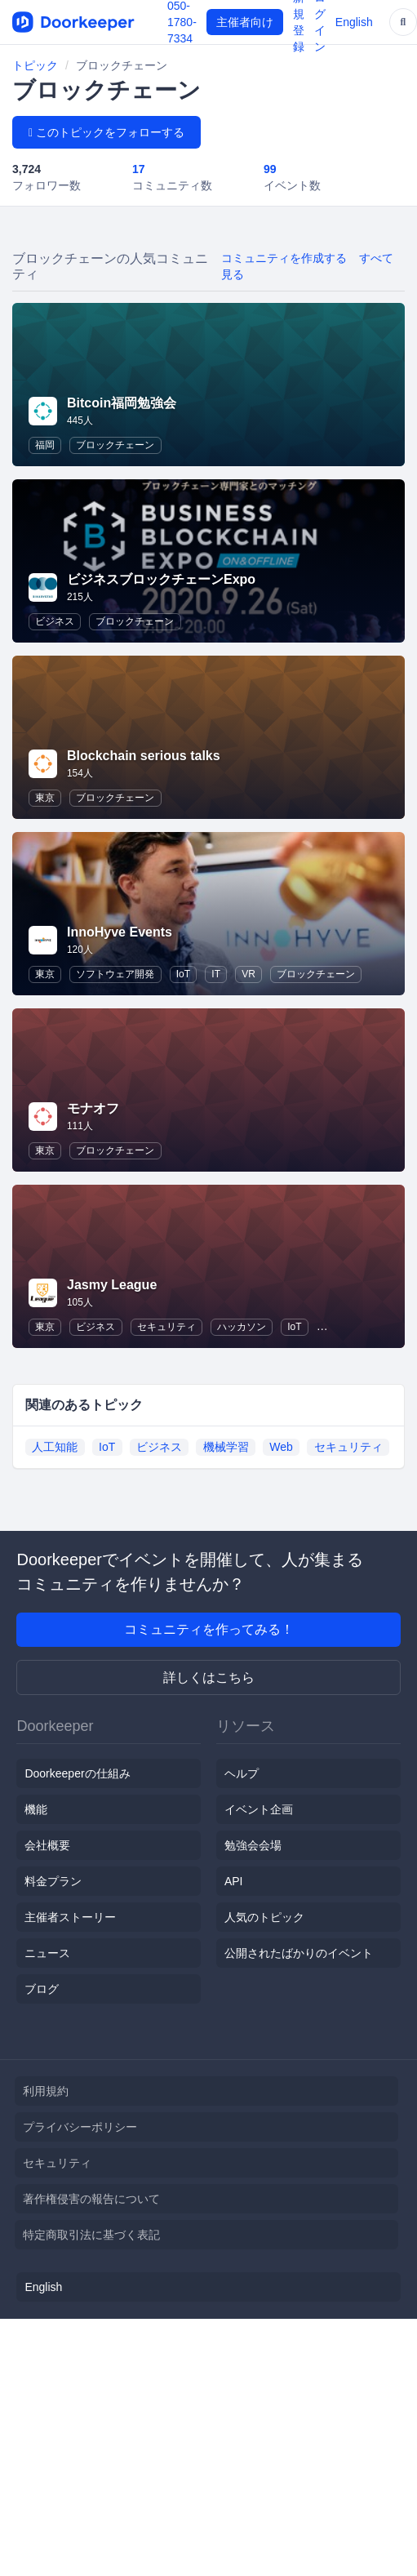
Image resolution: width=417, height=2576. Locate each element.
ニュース (47, 1953)
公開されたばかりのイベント (298, 1953)
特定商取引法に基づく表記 (91, 2234)
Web (281, 1446)
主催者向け (244, 22)
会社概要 (47, 1845)
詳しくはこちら (209, 1677)
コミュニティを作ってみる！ (209, 1629)
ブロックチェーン (115, 445)
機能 (35, 1809)
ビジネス (54, 621)
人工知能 (55, 1446)
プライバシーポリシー (80, 2126)
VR (248, 974)
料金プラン (53, 1881)
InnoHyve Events (119, 932)
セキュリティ (166, 1326)
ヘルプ (241, 1773)
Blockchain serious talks (143, 756)
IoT (183, 974)
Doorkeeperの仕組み (77, 1773)
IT (215, 974)
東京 (45, 797)
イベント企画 (258, 1809)
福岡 (45, 445)
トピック (35, 65)
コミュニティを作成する (284, 258)
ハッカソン (241, 1326)
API (233, 1881)
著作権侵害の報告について (91, 2198)
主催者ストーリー (70, 1917)
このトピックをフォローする (106, 132)
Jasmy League (112, 1285)
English (354, 22)
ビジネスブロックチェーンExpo (161, 579)
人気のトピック (264, 1917)
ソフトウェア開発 (115, 974)
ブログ (41, 1988)
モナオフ (93, 1108)
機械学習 (226, 1446)
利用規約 (46, 2091)
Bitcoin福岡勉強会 (121, 403)
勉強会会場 (253, 1845)
